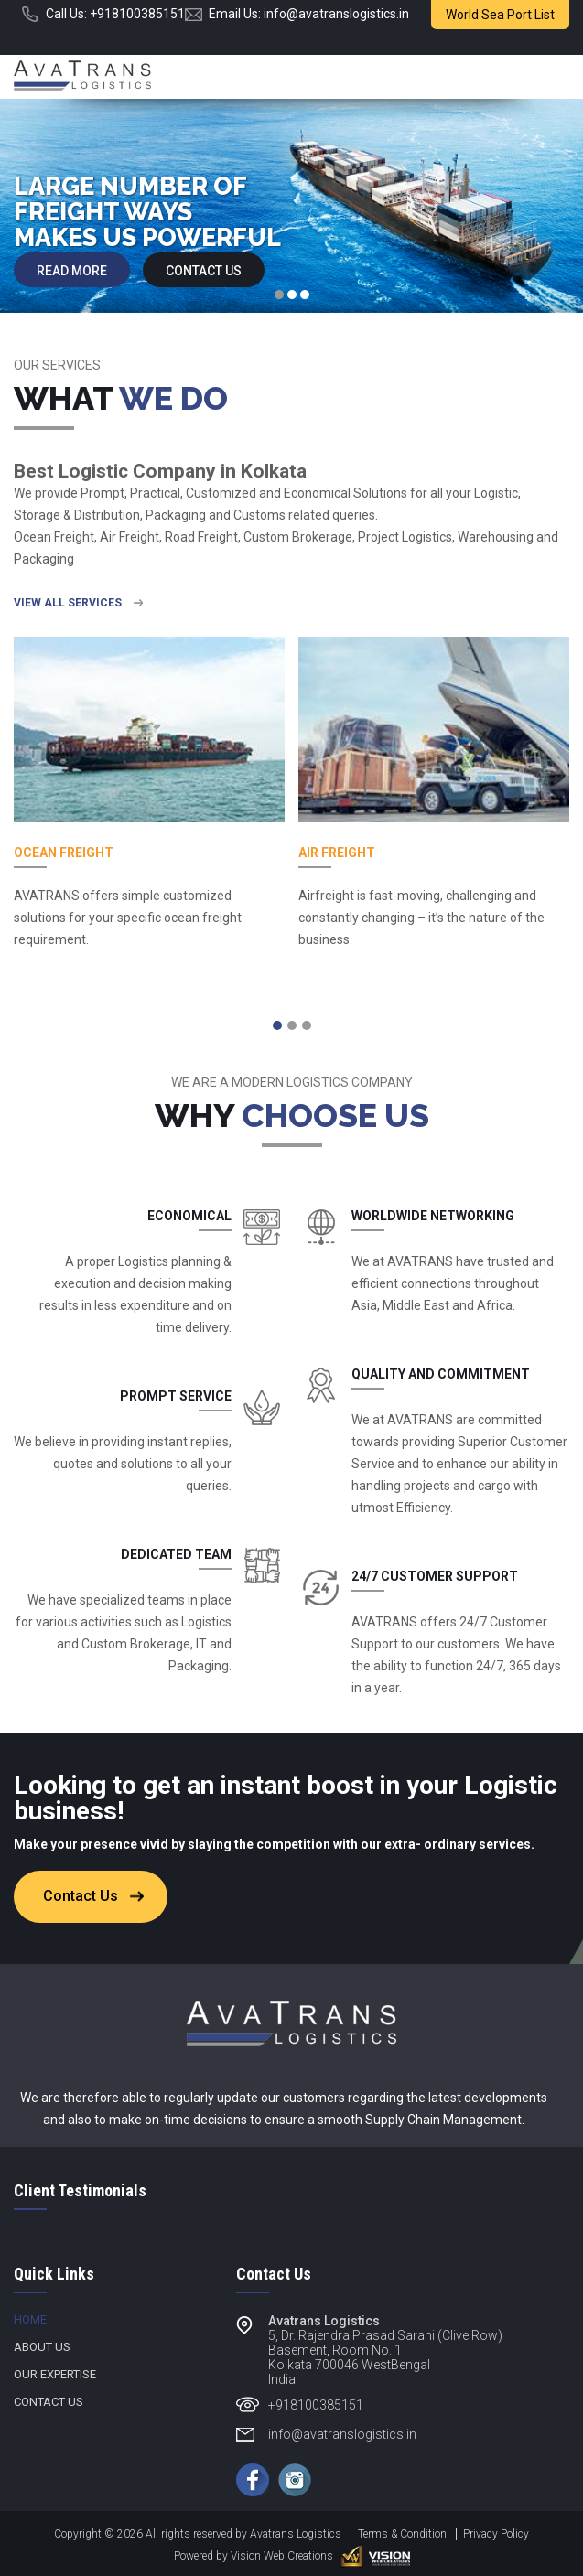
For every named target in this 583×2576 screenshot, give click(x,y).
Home (30, 2319)
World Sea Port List (500, 14)
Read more (72, 270)
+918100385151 (137, 13)
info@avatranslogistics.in (336, 13)
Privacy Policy (496, 2534)
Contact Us (204, 270)
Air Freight (336, 853)
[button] (277, 1025)
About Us (42, 2347)
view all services (68, 602)
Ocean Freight (63, 853)
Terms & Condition (402, 2534)
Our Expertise (55, 2374)
